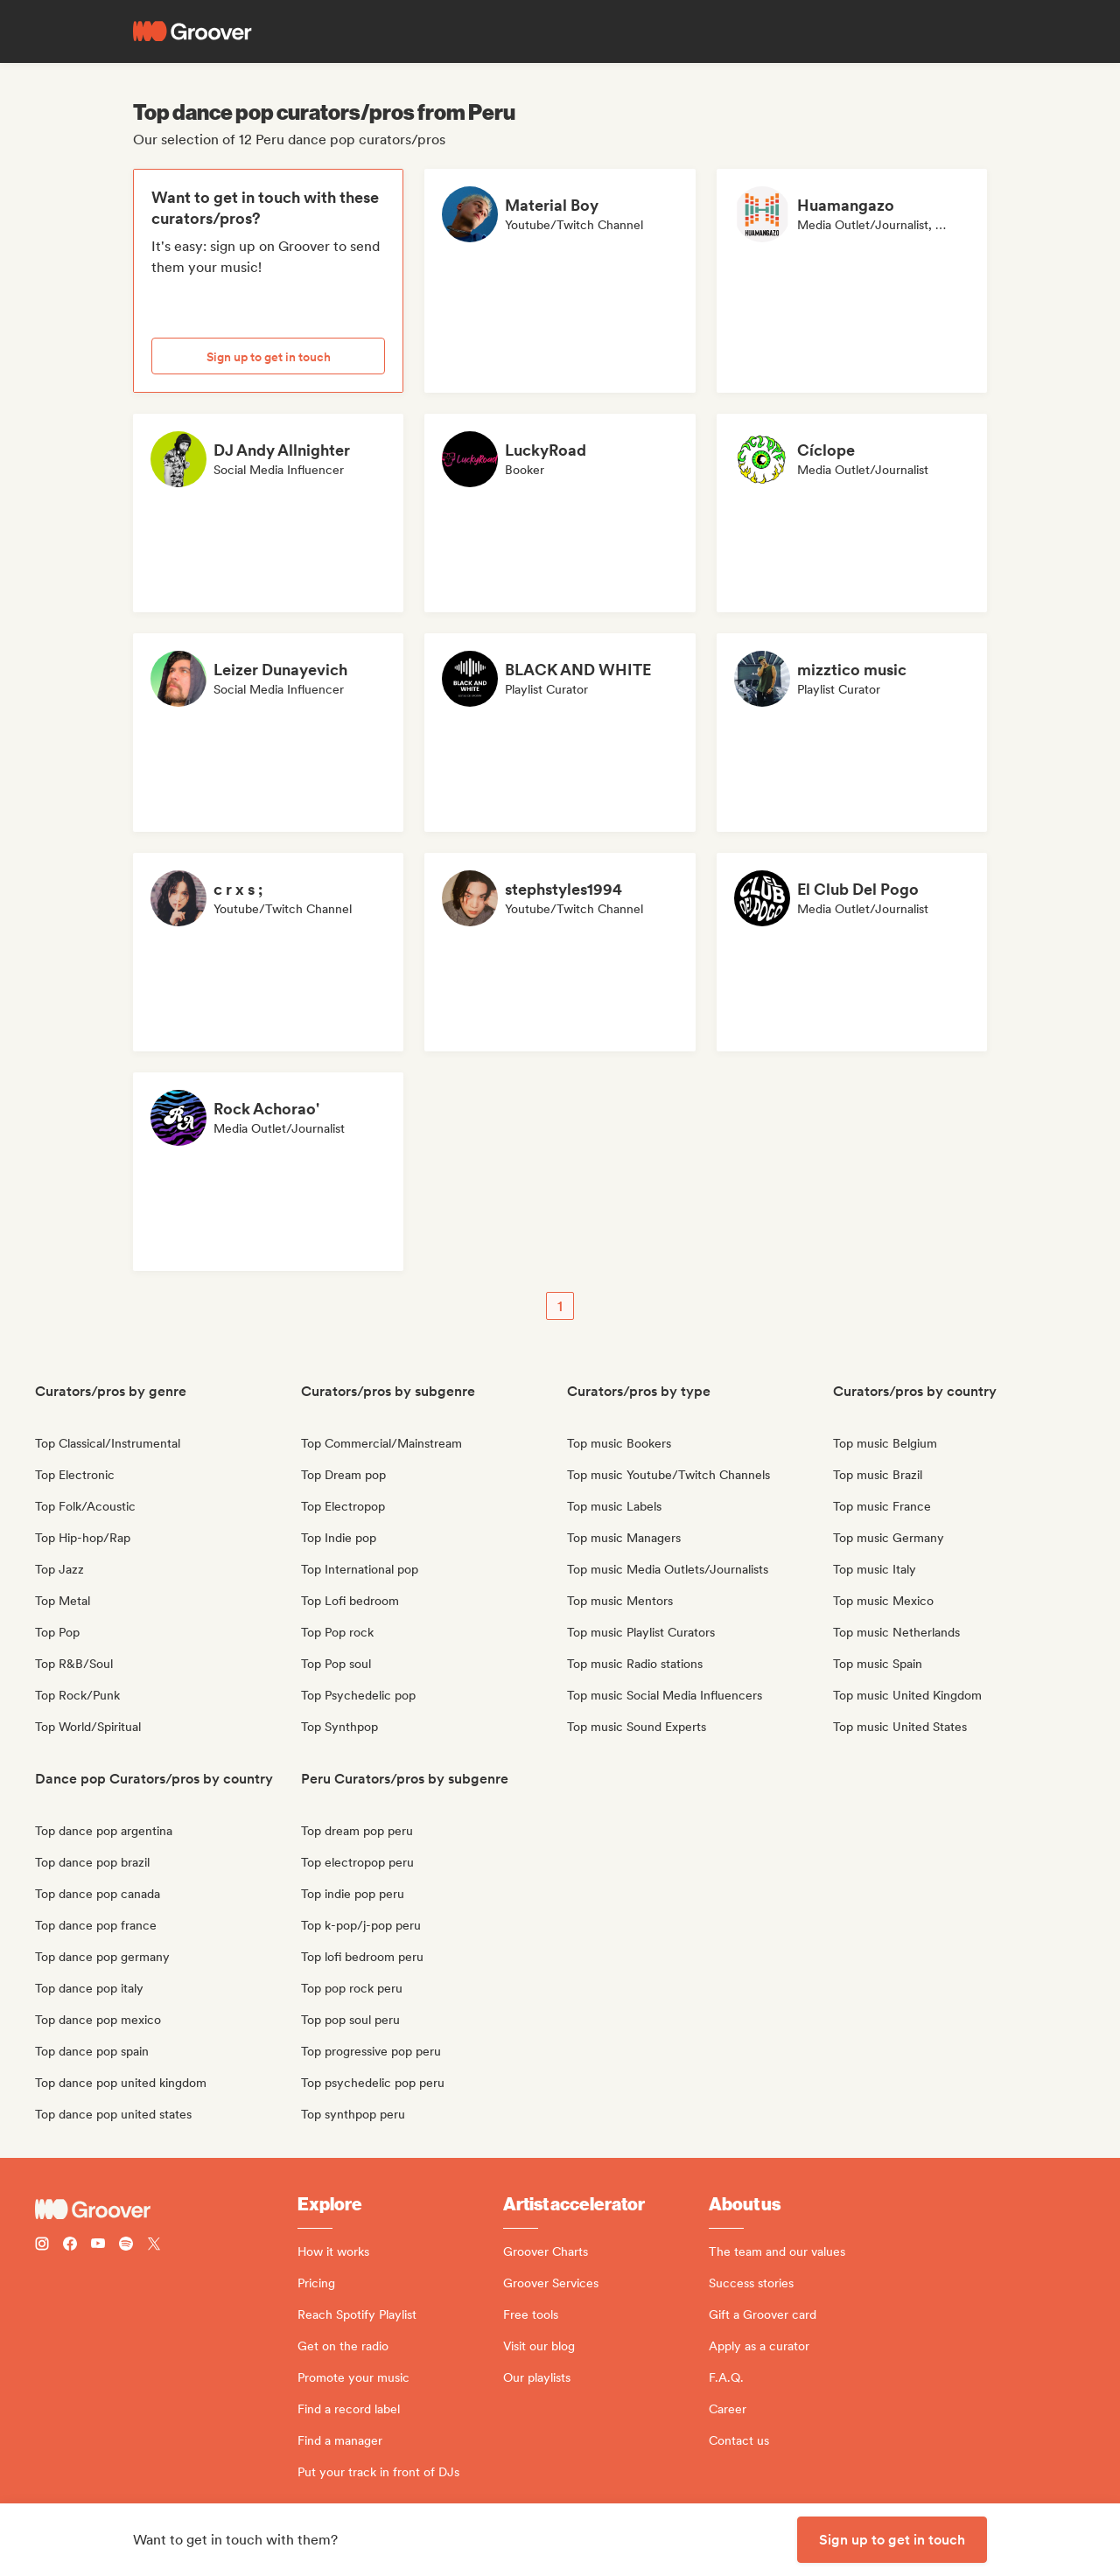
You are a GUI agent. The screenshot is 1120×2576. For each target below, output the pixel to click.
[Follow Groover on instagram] (42, 2246)
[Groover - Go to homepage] (166, 2209)
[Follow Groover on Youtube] (98, 2246)
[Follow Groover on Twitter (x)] (154, 2246)
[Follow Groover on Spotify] (126, 2246)
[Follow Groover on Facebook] (70, 2246)
